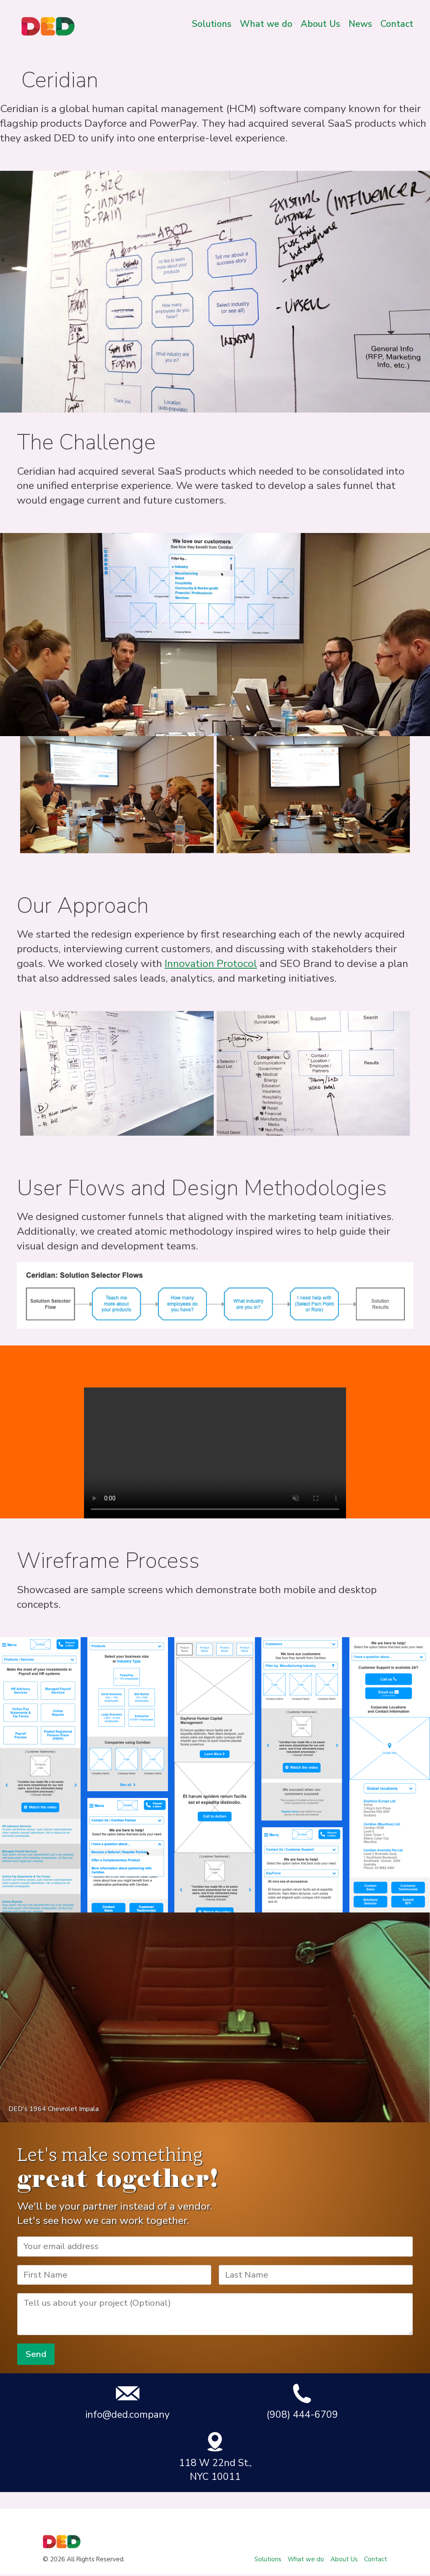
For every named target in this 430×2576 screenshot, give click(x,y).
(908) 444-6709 (302, 2402)
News (360, 24)
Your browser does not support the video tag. (215, 1452)
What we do (266, 24)
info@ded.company (127, 2402)
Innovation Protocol (211, 963)
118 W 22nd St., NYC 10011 (215, 2457)
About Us (320, 24)
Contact (396, 24)
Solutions (211, 24)
